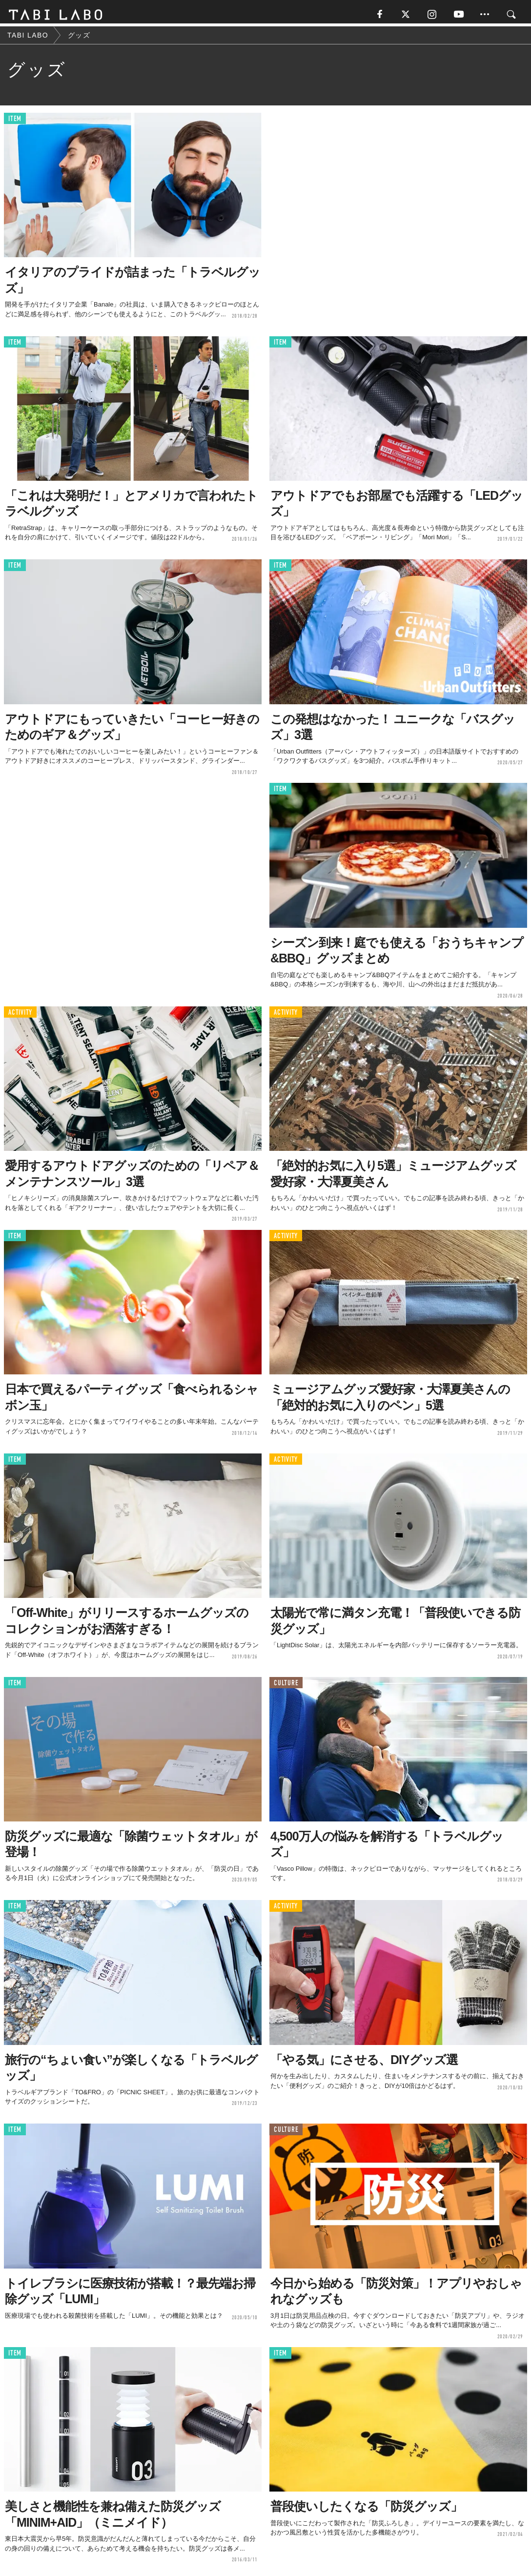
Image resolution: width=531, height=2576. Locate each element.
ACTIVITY (20, 1015)
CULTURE (286, 1686)
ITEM (14, 121)
